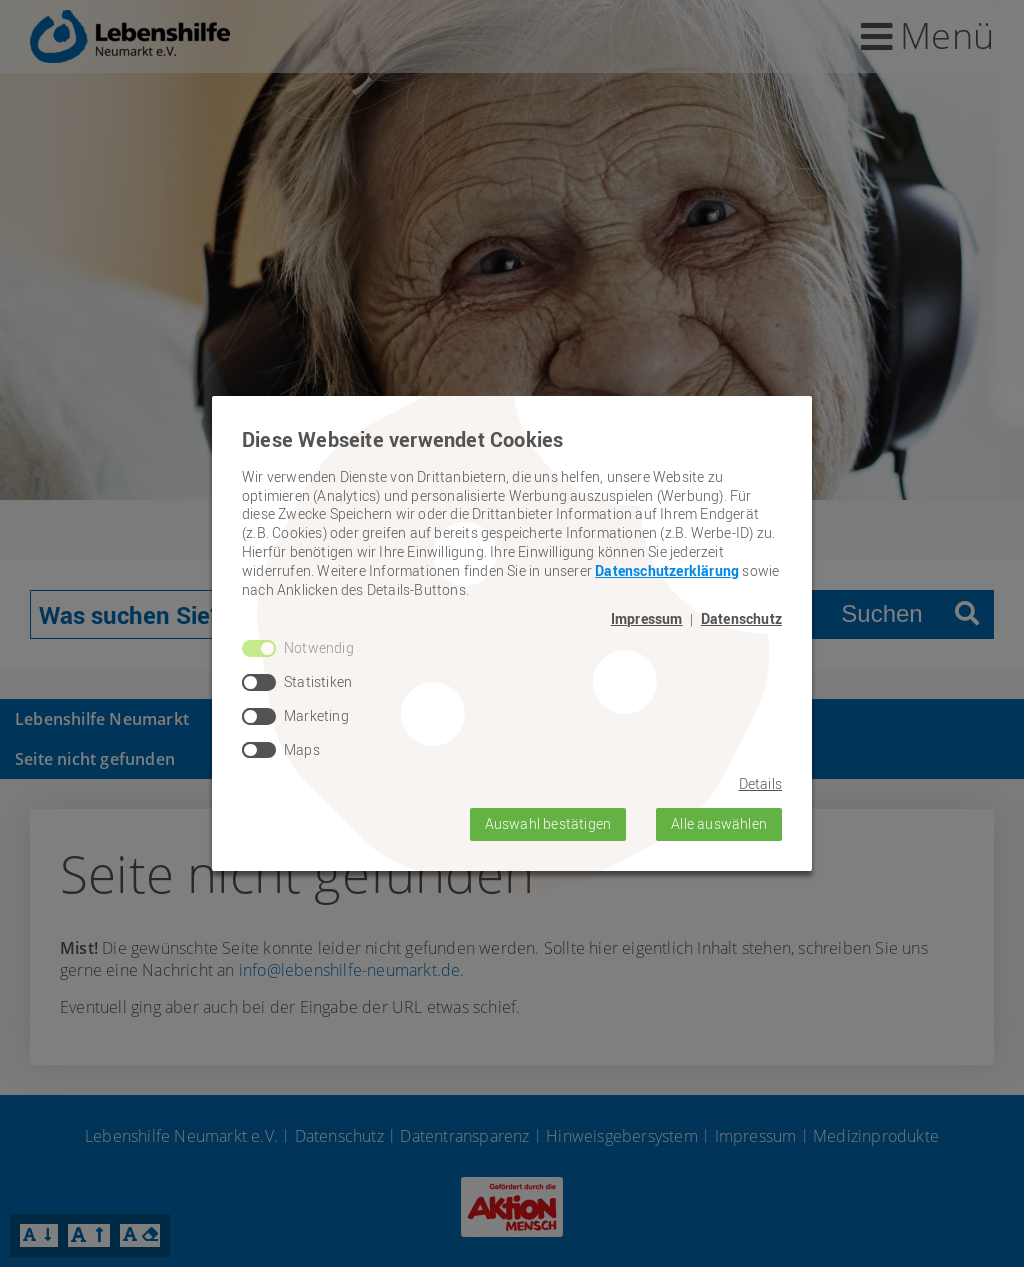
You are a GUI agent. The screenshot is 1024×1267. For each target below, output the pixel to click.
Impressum (647, 619)
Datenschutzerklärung (667, 570)
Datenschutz (741, 619)
